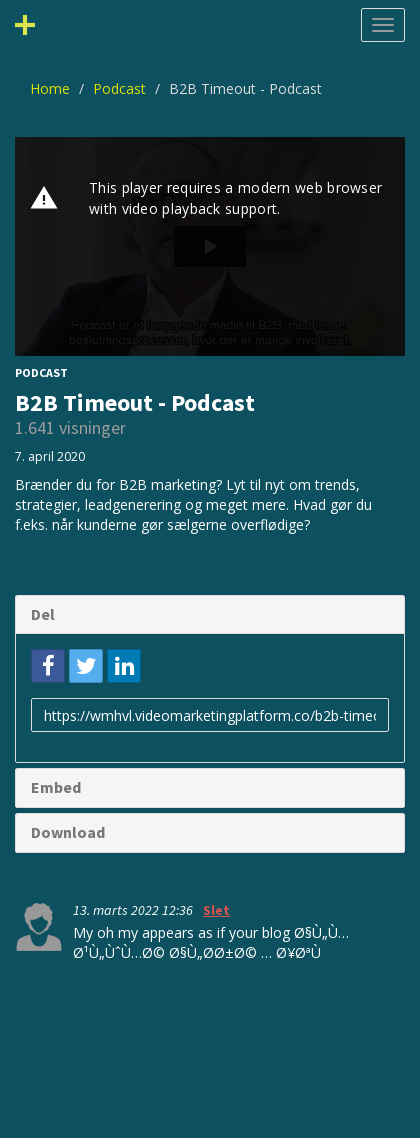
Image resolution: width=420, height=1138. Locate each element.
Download (68, 832)
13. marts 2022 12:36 (134, 910)
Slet (216, 910)
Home (50, 88)
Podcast (119, 88)
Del (43, 614)
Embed (56, 787)
